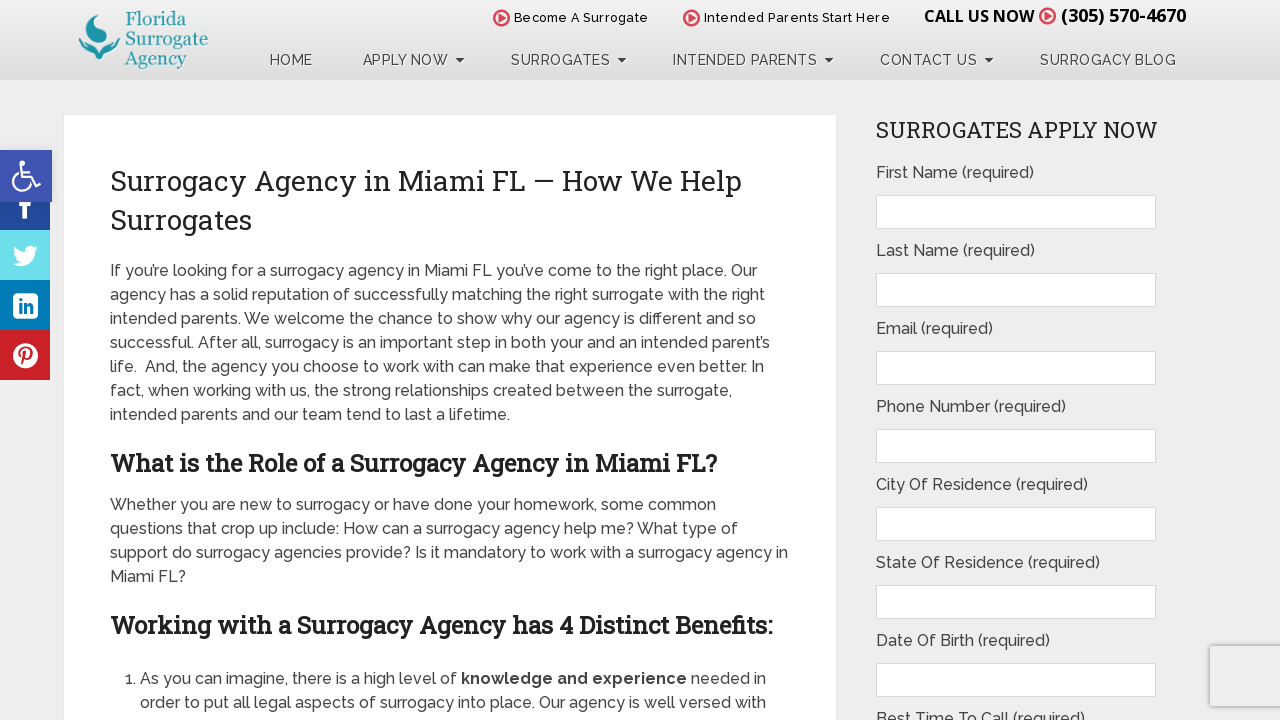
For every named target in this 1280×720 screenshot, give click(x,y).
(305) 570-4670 (1123, 15)
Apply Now (406, 60)
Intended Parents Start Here (787, 17)
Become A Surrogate (571, 17)
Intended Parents (745, 60)
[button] (26, 176)
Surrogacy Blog (1108, 60)
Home (291, 60)
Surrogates (560, 60)
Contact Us (928, 60)
